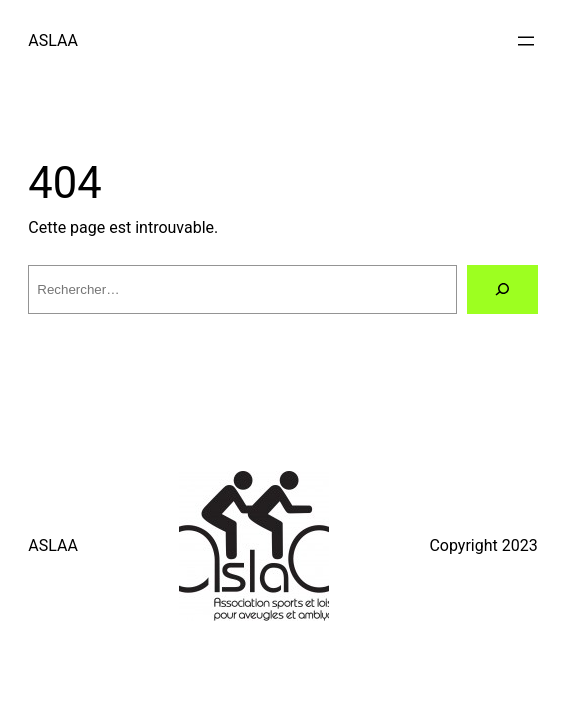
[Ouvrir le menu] (526, 41)
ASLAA (53, 40)
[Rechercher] (502, 289)
